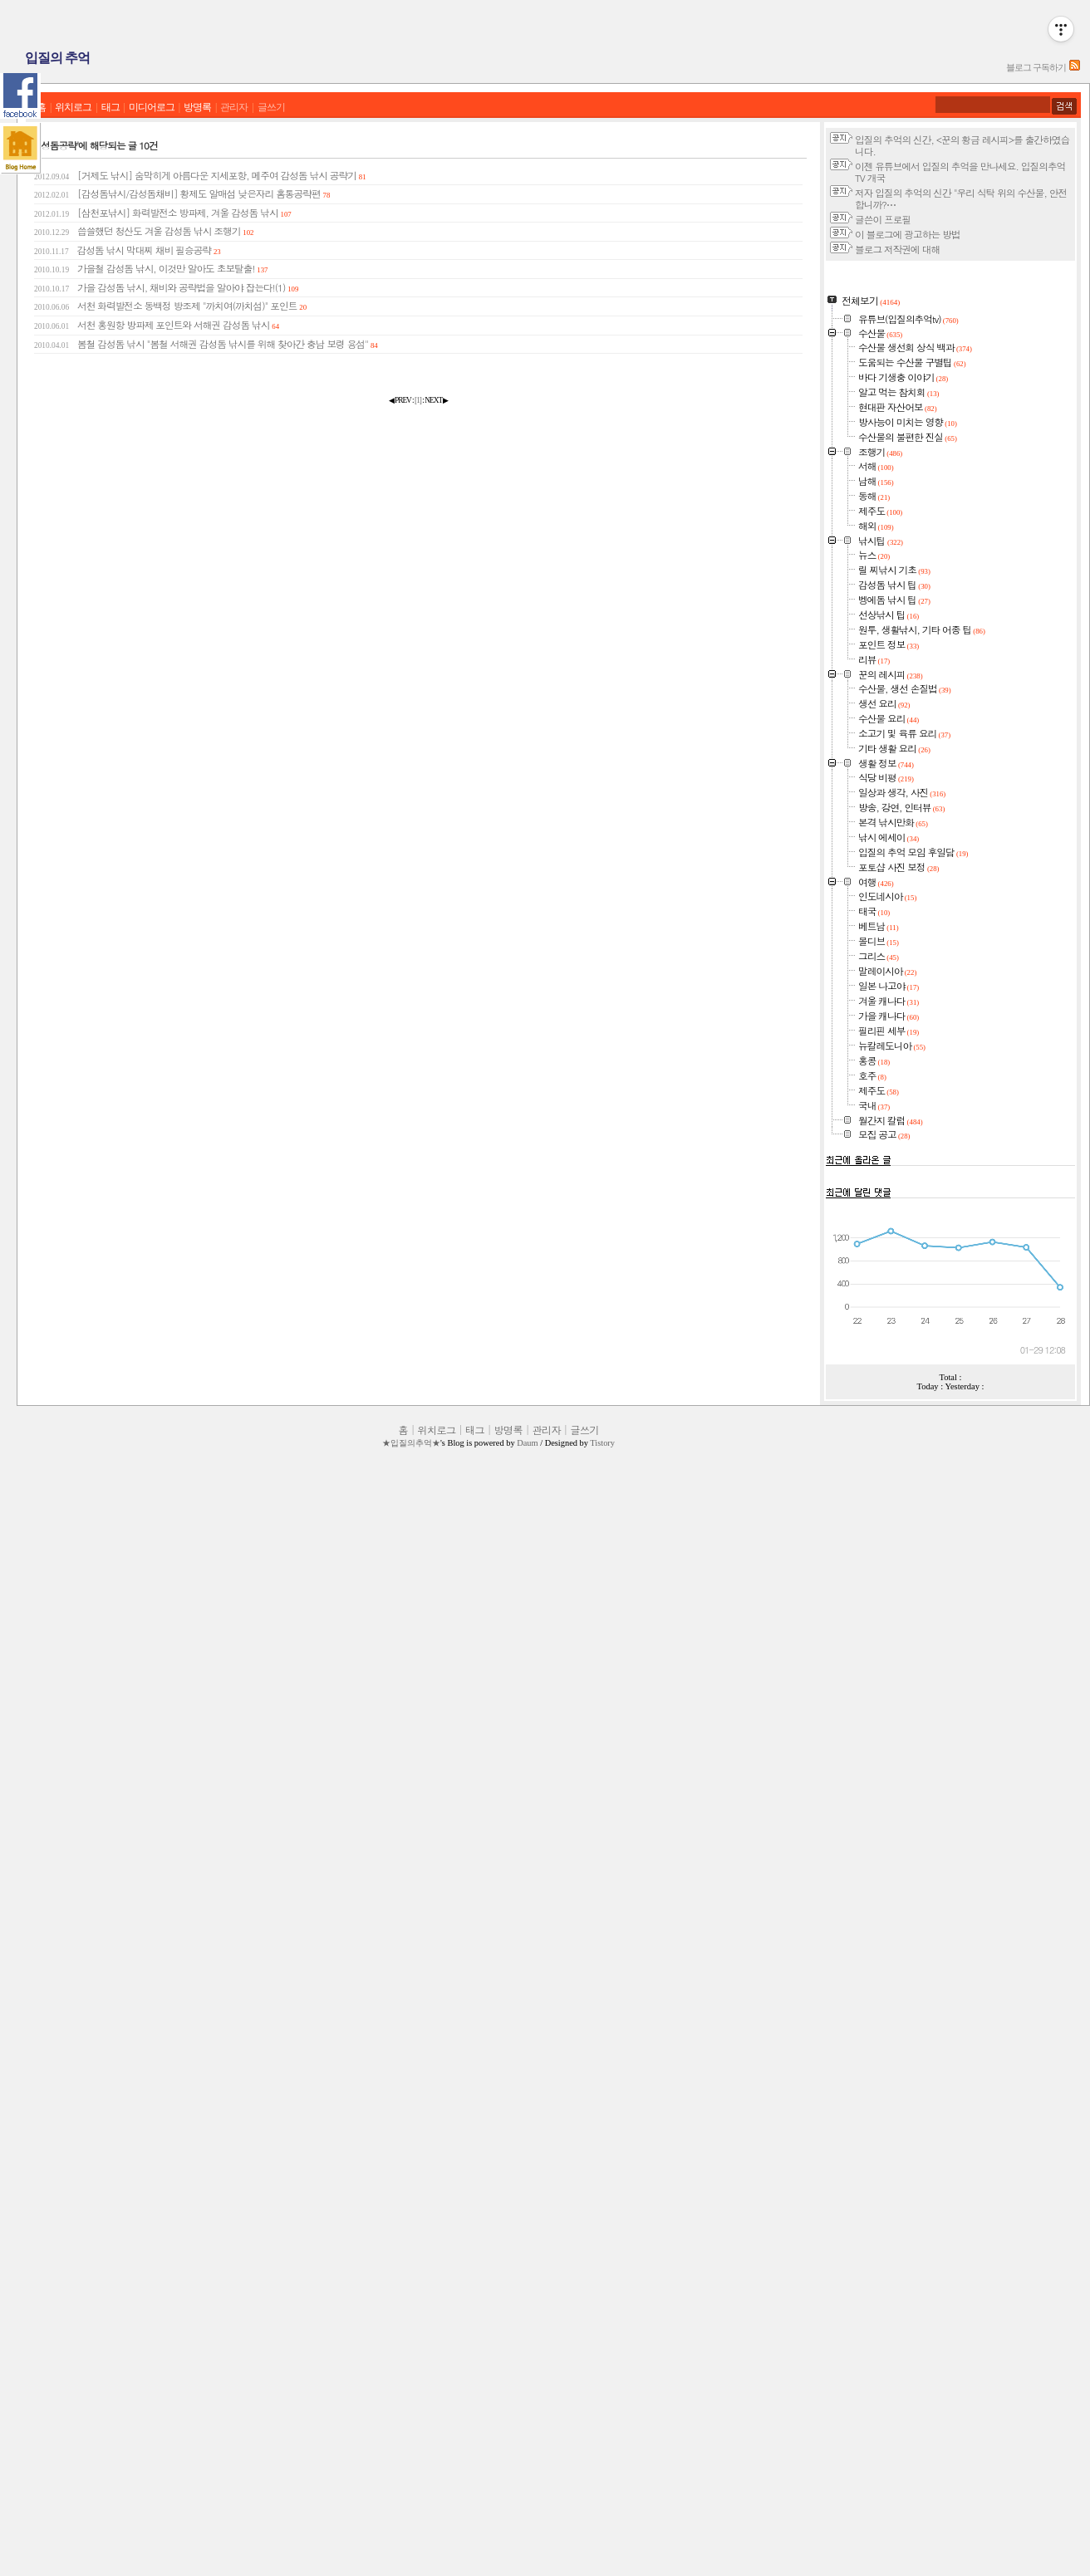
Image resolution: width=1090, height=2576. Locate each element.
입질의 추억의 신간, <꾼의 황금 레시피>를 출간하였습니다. (962, 145)
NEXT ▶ (436, 400)
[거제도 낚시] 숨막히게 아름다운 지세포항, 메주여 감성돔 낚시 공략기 (200, 175)
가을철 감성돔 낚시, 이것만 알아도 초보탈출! (151, 268)
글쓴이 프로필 (883, 219)
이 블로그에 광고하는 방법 (907, 234)
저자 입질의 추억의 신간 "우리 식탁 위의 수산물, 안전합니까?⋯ (961, 198)
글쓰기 (271, 107)
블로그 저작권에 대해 (897, 249)
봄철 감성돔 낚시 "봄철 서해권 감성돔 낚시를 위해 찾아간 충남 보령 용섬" (206, 343)
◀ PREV (400, 400)
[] (418, 400)
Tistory (602, 2511)
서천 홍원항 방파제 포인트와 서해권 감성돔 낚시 (156, 324)
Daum (527, 2511)
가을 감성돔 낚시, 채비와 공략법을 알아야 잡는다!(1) (166, 287)
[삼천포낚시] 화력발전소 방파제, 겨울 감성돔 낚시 (163, 212)
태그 (110, 107)
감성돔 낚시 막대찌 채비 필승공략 (127, 250)
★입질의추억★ (411, 2511)
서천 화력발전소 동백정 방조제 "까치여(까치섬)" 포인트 (170, 305)
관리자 (234, 107)
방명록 (197, 107)
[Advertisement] (950, 369)
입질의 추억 (57, 58)
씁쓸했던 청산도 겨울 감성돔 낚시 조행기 (143, 231)
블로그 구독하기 (1036, 67)
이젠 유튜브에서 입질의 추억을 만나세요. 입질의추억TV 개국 (960, 171)
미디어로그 (151, 107)
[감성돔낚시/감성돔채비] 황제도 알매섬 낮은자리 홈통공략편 (182, 193)
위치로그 (73, 107)
